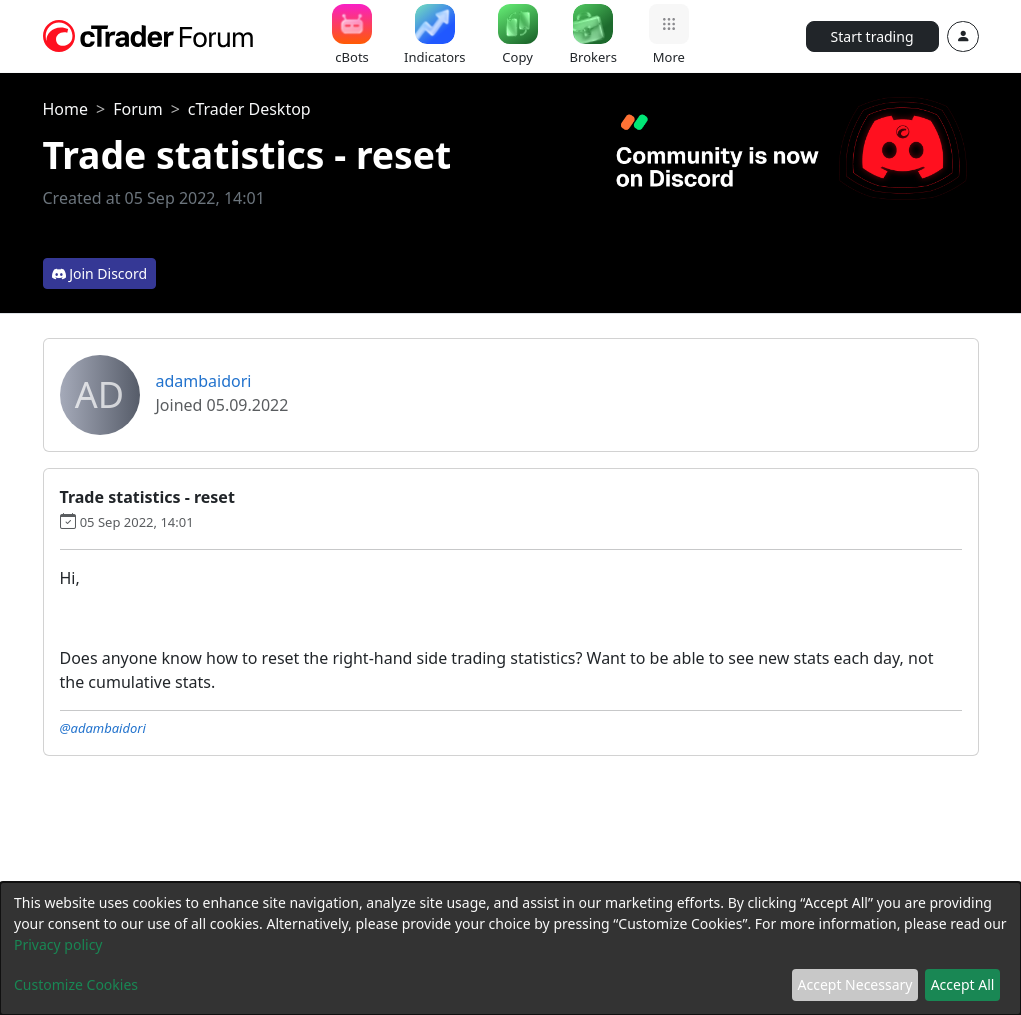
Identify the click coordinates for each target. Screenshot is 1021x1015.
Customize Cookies (76, 984)
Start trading (872, 36)
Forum (137, 109)
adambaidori (204, 381)
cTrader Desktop (249, 109)
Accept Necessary (855, 984)
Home (66, 109)
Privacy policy (58, 944)
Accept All (963, 984)
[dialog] (510, 948)
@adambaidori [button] (103, 728)
